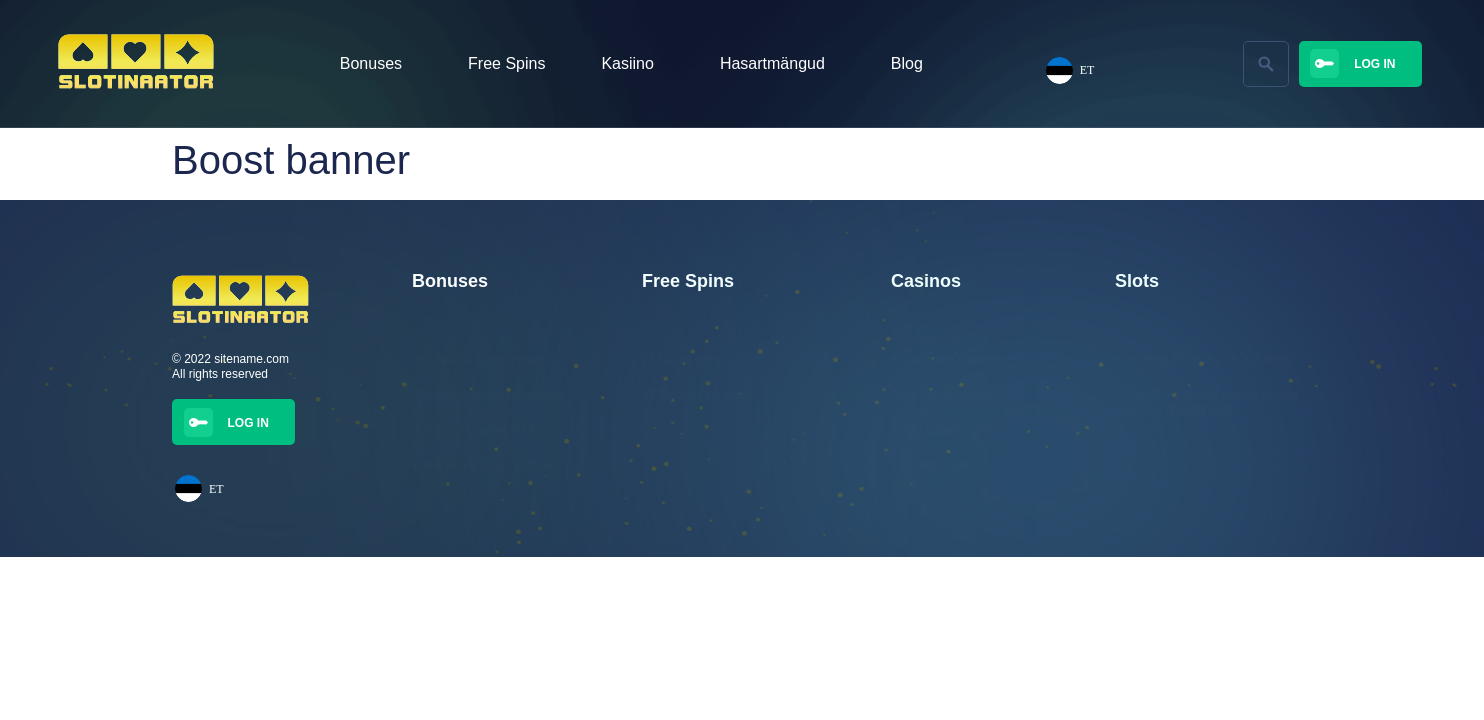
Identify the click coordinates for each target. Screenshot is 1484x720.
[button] (1266, 64)
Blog (907, 63)
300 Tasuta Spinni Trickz (477, 430)
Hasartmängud (777, 64)
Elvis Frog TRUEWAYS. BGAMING (1208, 360)
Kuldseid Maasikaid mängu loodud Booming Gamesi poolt (1206, 402)
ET (1070, 70)
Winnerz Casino (933, 465)
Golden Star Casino (943, 360)
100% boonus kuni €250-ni (483, 465)
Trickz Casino (927, 430)
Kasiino (632, 64)
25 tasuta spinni (684, 360)
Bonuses (376, 64)
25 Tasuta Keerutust (695, 395)
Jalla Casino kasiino (944, 395)
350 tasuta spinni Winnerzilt (485, 395)
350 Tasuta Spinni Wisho (478, 360)
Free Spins (506, 63)
